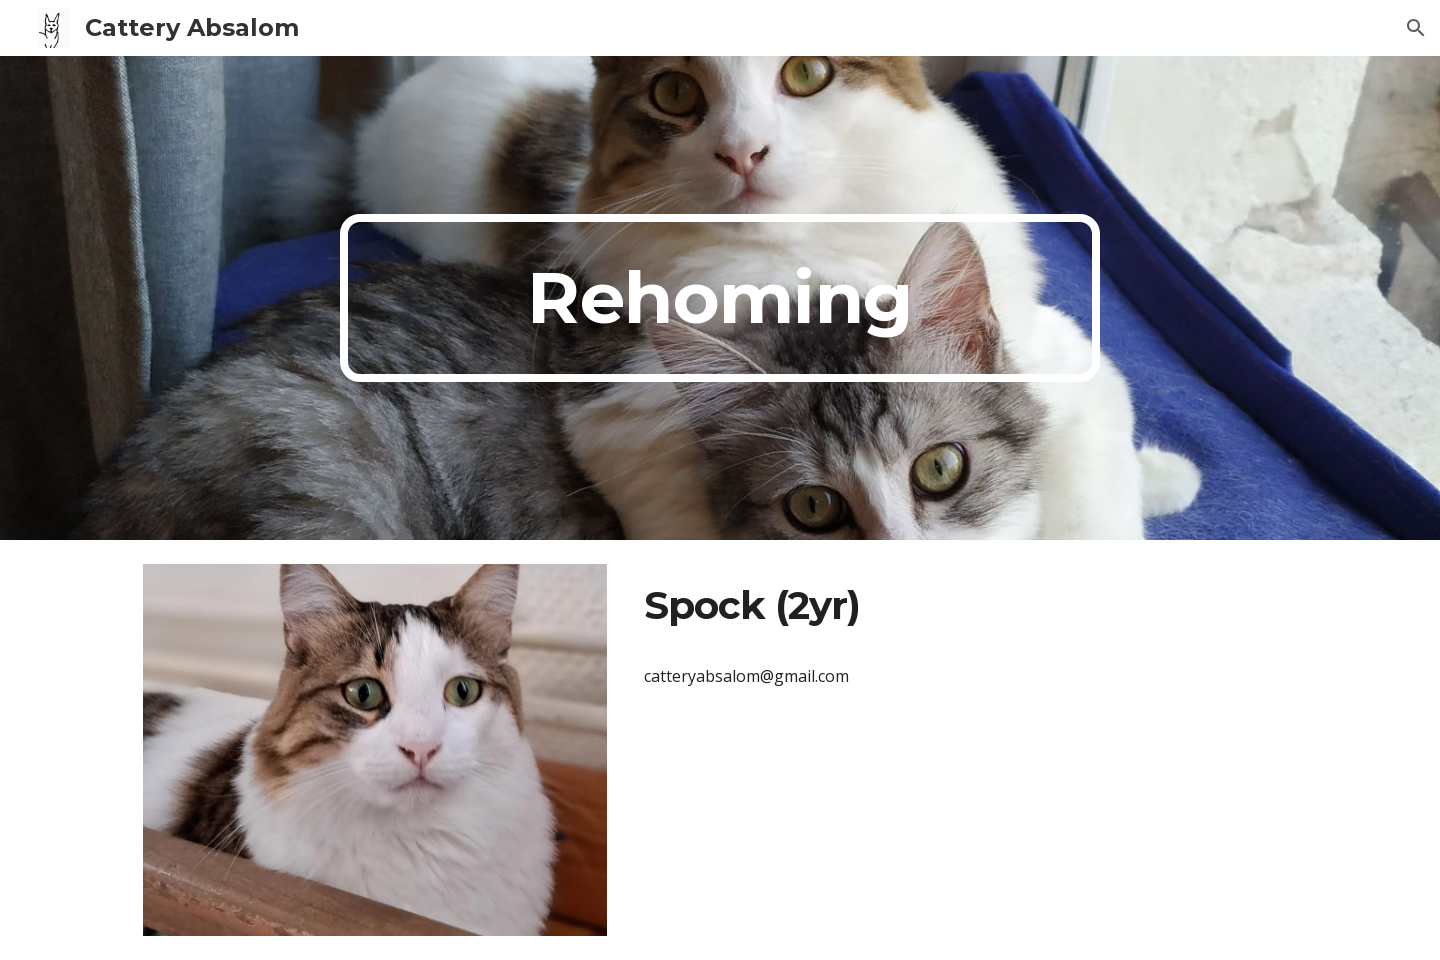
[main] (720, 298)
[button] (1416, 28)
